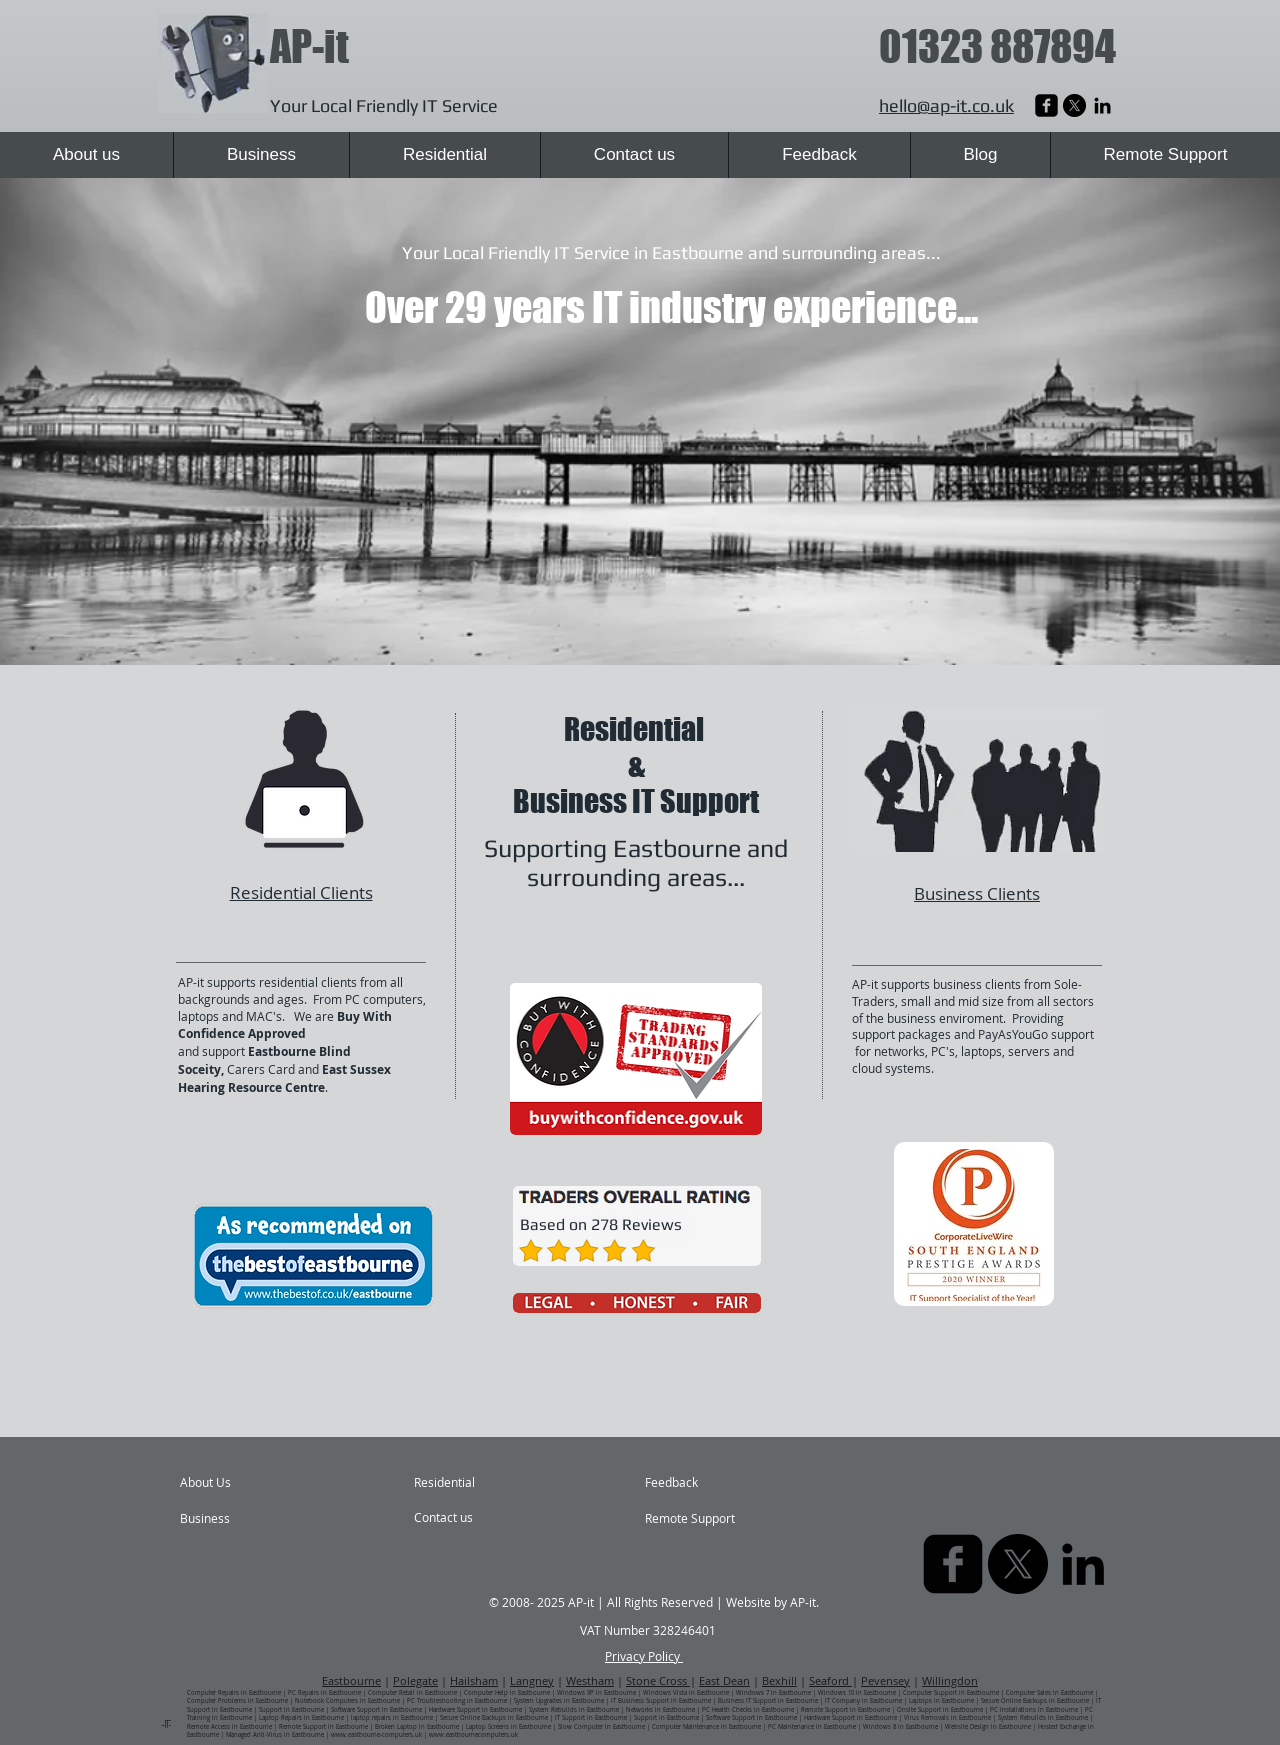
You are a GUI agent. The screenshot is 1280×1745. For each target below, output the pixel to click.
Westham (590, 1680)
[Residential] (468, 1483)
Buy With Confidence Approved (285, 1025)
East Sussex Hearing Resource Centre (284, 1078)
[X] (1074, 105)
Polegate (415, 1680)
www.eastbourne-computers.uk (376, 1735)
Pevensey (885, 1680)
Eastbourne (351, 1680)
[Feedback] (692, 1483)
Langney (532, 1680)
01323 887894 (997, 46)
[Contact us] (467, 1518)
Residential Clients (301, 892)
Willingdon (950, 1680)
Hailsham (474, 1680)
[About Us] (256, 1483)
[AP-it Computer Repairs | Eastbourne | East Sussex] (1102, 105)
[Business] (237, 1519)
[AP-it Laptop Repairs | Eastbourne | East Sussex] (1046, 105)
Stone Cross (658, 1680)
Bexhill (779, 1680)
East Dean (724, 1680)
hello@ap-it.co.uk (946, 105)
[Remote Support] (702, 1519)
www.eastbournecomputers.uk (473, 1735)
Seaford (830, 1680)
